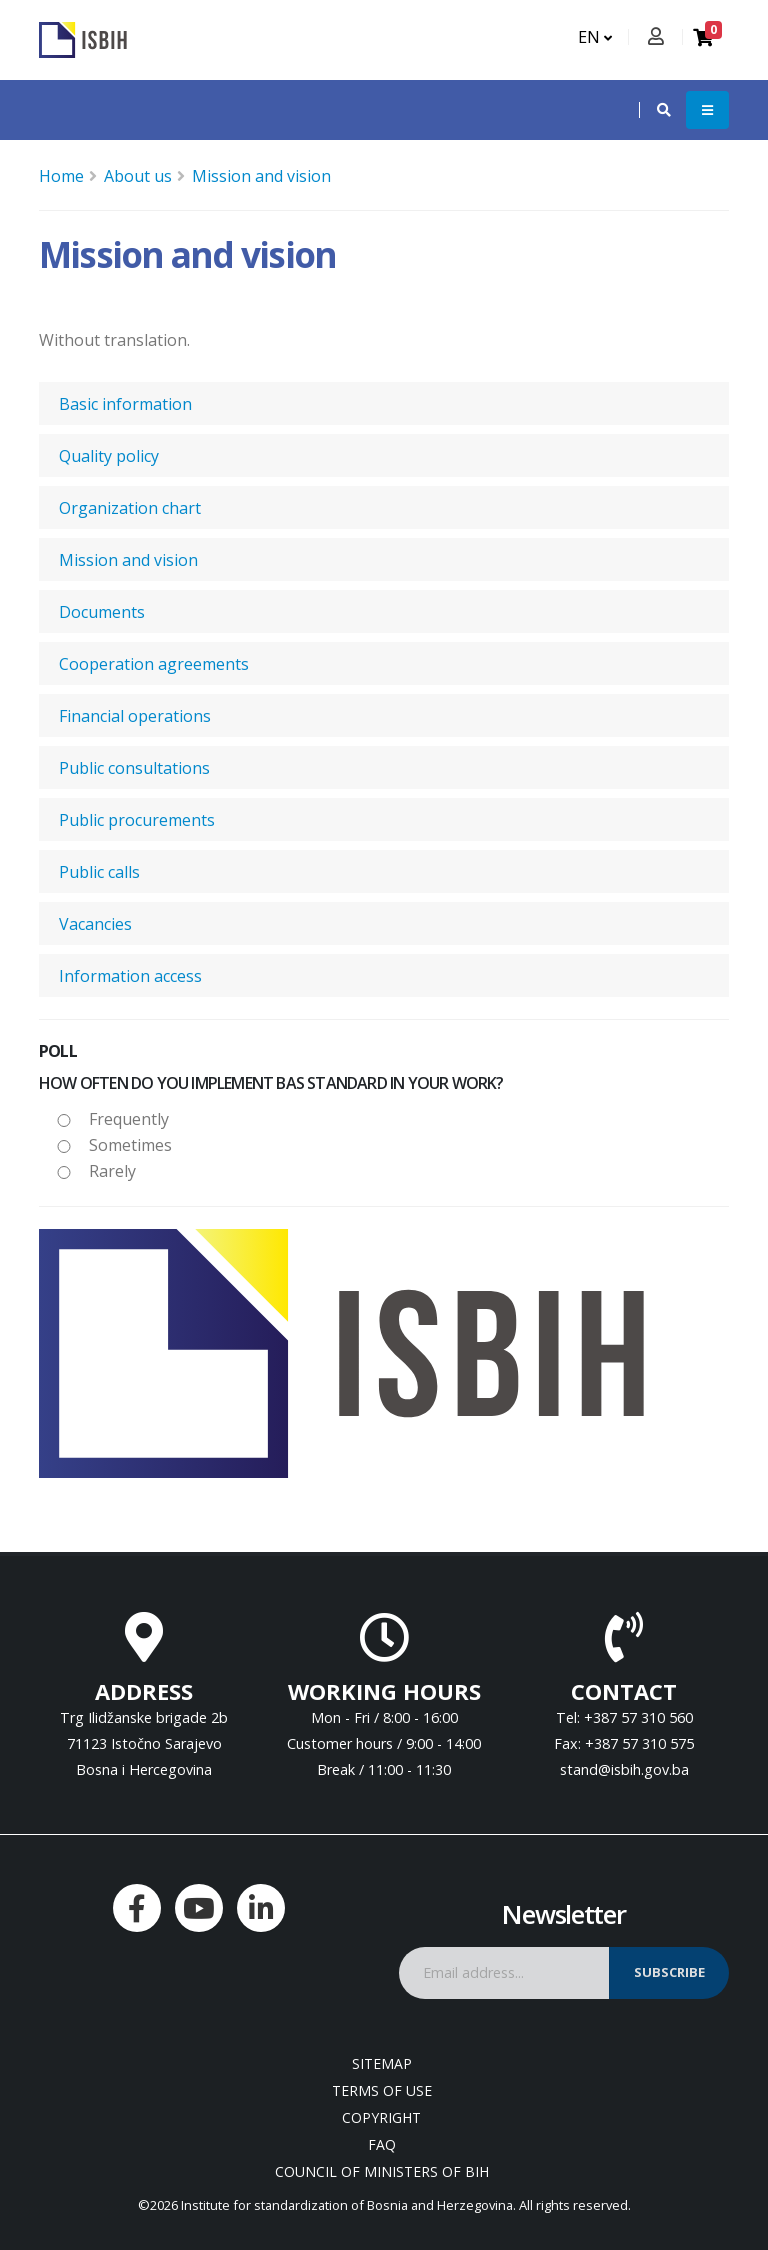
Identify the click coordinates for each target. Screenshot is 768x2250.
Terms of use (382, 2090)
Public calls (99, 872)
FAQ (382, 2144)
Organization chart (130, 508)
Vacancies (95, 924)
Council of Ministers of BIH (382, 2171)
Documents (102, 612)
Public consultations (134, 768)
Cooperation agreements (154, 664)
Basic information (125, 404)
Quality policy (109, 456)
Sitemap (382, 2063)
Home (61, 176)
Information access (130, 976)
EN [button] (595, 37)
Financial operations (135, 716)
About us (138, 176)
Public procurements (137, 820)
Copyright (381, 2117)
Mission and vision (261, 176)
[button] (654, 110)
